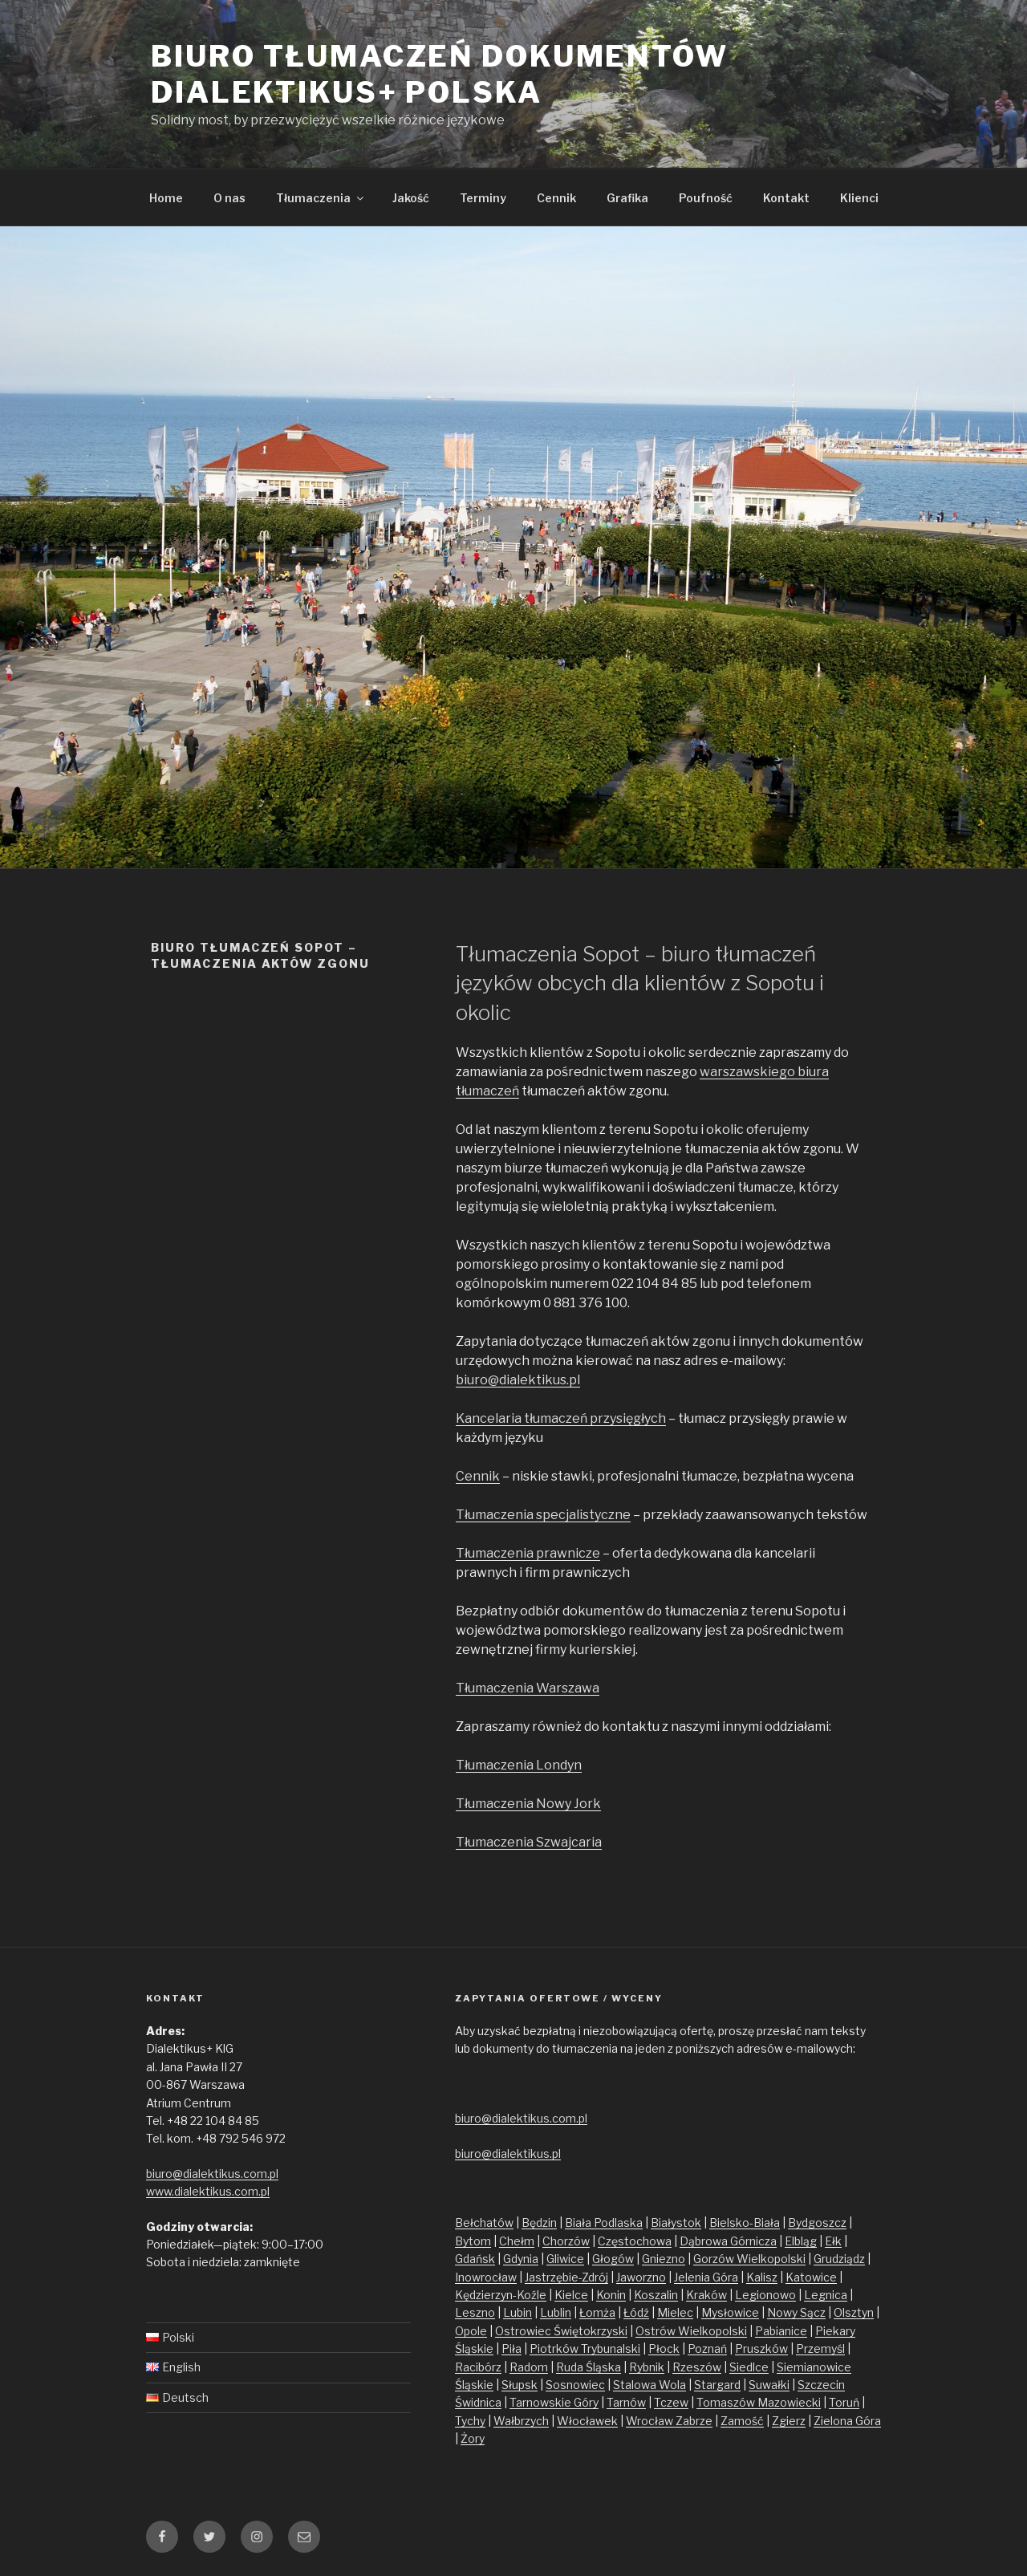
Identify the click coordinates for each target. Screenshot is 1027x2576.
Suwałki (769, 2384)
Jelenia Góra (706, 2277)
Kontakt (786, 198)
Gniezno (663, 2258)
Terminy (483, 198)
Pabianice (781, 2331)
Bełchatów (484, 2222)
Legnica (825, 2295)
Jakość (410, 198)
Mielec (675, 2312)
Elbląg (801, 2241)
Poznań (707, 2348)
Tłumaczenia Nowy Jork (528, 1803)
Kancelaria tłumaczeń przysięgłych (561, 1418)
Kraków (706, 2295)
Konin (611, 2295)
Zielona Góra (847, 2421)
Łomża (597, 2312)
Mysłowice (730, 2312)
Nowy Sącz (796, 2312)
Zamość (742, 2421)
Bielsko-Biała (744, 2222)
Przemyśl (820, 2348)
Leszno (475, 2312)
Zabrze (694, 2421)
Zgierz (789, 2421)
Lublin (555, 2312)
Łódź (636, 2312)
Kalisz (761, 2277)
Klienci (859, 198)
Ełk (833, 2241)
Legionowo (765, 2295)
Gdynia (520, 2258)
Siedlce (749, 2367)
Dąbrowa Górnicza (728, 2241)
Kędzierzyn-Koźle (500, 2295)
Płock (664, 2348)
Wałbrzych (521, 2421)
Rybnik (646, 2367)
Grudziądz (839, 2258)
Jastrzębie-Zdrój (566, 2277)
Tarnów (626, 2402)
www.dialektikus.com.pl (208, 2191)
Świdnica (478, 2402)
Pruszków (761, 2348)
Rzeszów (696, 2367)
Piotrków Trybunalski (585, 2348)
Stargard (717, 2384)
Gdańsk (475, 2258)
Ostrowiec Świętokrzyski (561, 2331)
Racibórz (478, 2367)
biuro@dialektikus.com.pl (212, 2173)
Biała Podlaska (604, 2222)
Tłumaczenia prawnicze (528, 1553)
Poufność (706, 198)
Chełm (516, 2241)
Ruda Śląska (588, 2367)
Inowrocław (486, 2277)
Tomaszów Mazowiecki (758, 2402)
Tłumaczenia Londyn (519, 1765)
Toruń (844, 2402)
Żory (473, 2438)
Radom (528, 2367)
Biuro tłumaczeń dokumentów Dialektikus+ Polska (440, 74)
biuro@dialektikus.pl (518, 1380)
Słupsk (519, 2384)
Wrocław (651, 2421)
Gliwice (565, 2258)
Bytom (473, 2241)
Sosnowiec (575, 2384)
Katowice (811, 2277)
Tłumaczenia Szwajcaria (529, 1842)
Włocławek (587, 2421)
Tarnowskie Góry (554, 2402)
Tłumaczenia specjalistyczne (543, 1514)
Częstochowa (635, 2241)
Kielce (571, 2295)
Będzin (539, 2222)
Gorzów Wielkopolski (749, 2258)
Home (166, 198)
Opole (471, 2331)
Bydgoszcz (817, 2222)
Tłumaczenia (321, 198)
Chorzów (566, 2241)
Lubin (517, 2312)
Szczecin (821, 2384)
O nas (229, 198)
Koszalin (656, 2295)
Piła (511, 2348)
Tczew (671, 2402)
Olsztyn (854, 2312)
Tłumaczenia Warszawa (527, 1688)
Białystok (676, 2222)
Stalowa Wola (649, 2384)
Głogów (613, 2258)
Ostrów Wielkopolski (691, 2331)
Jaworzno (641, 2277)
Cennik (556, 198)
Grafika (627, 198)
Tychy (470, 2421)
